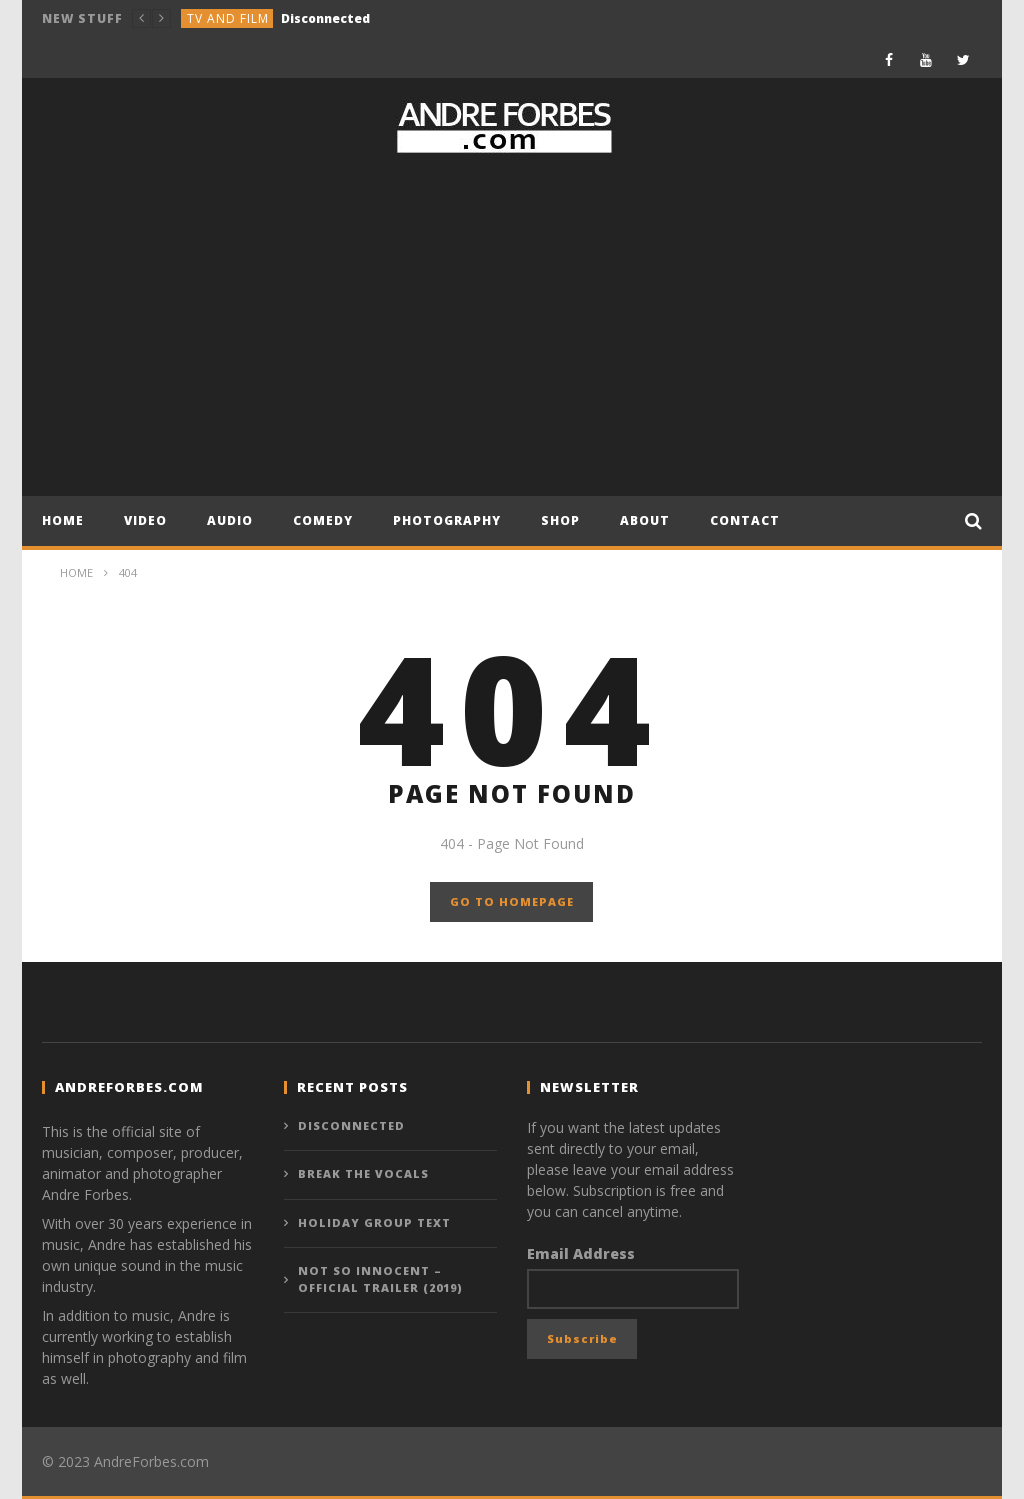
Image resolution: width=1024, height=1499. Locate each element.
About (645, 520)
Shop (560, 520)
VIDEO (145, 520)
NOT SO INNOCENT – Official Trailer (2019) (380, 1279)
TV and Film (228, 18)
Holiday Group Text (374, 1222)
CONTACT (745, 520)
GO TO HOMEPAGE (512, 901)
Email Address (581, 1253)
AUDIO (230, 520)
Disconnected (325, 18)
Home (63, 520)
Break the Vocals (363, 1173)
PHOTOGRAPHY (447, 520)
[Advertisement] (512, 326)
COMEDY (323, 520)
